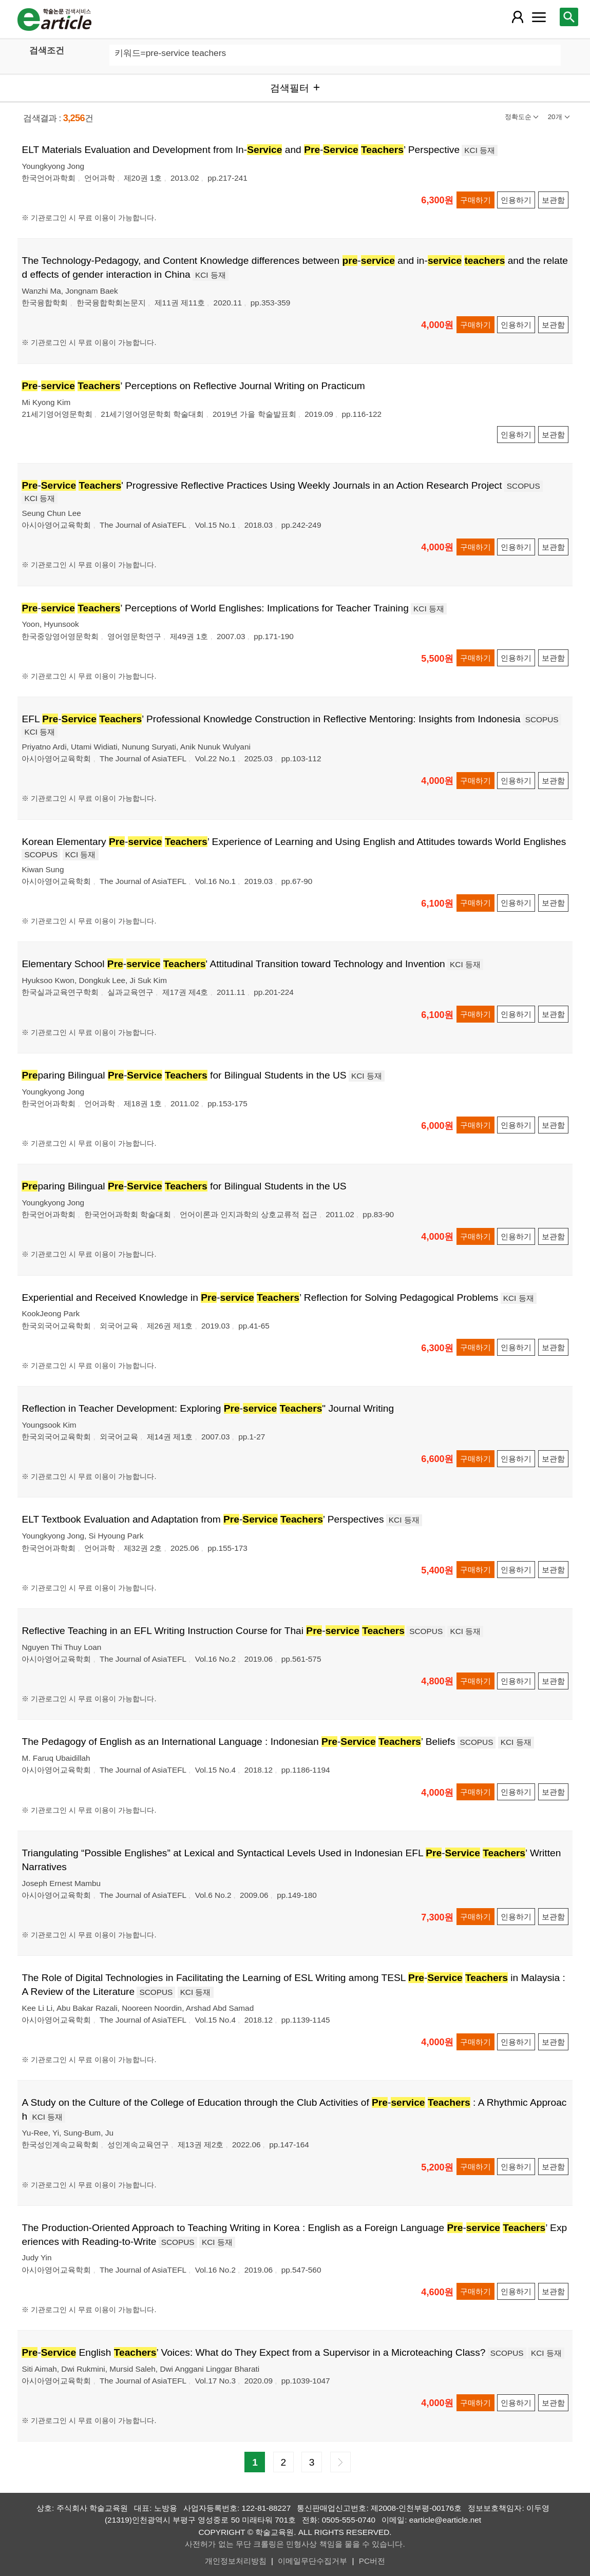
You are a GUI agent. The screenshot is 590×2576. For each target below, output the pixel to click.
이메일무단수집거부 (312, 2560)
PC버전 (372, 2560)
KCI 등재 (479, 150)
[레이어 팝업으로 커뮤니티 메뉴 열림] (538, 17)
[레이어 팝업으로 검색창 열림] (569, 17)
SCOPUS (523, 486)
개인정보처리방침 (236, 2560)
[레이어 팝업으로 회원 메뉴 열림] (517, 17)
